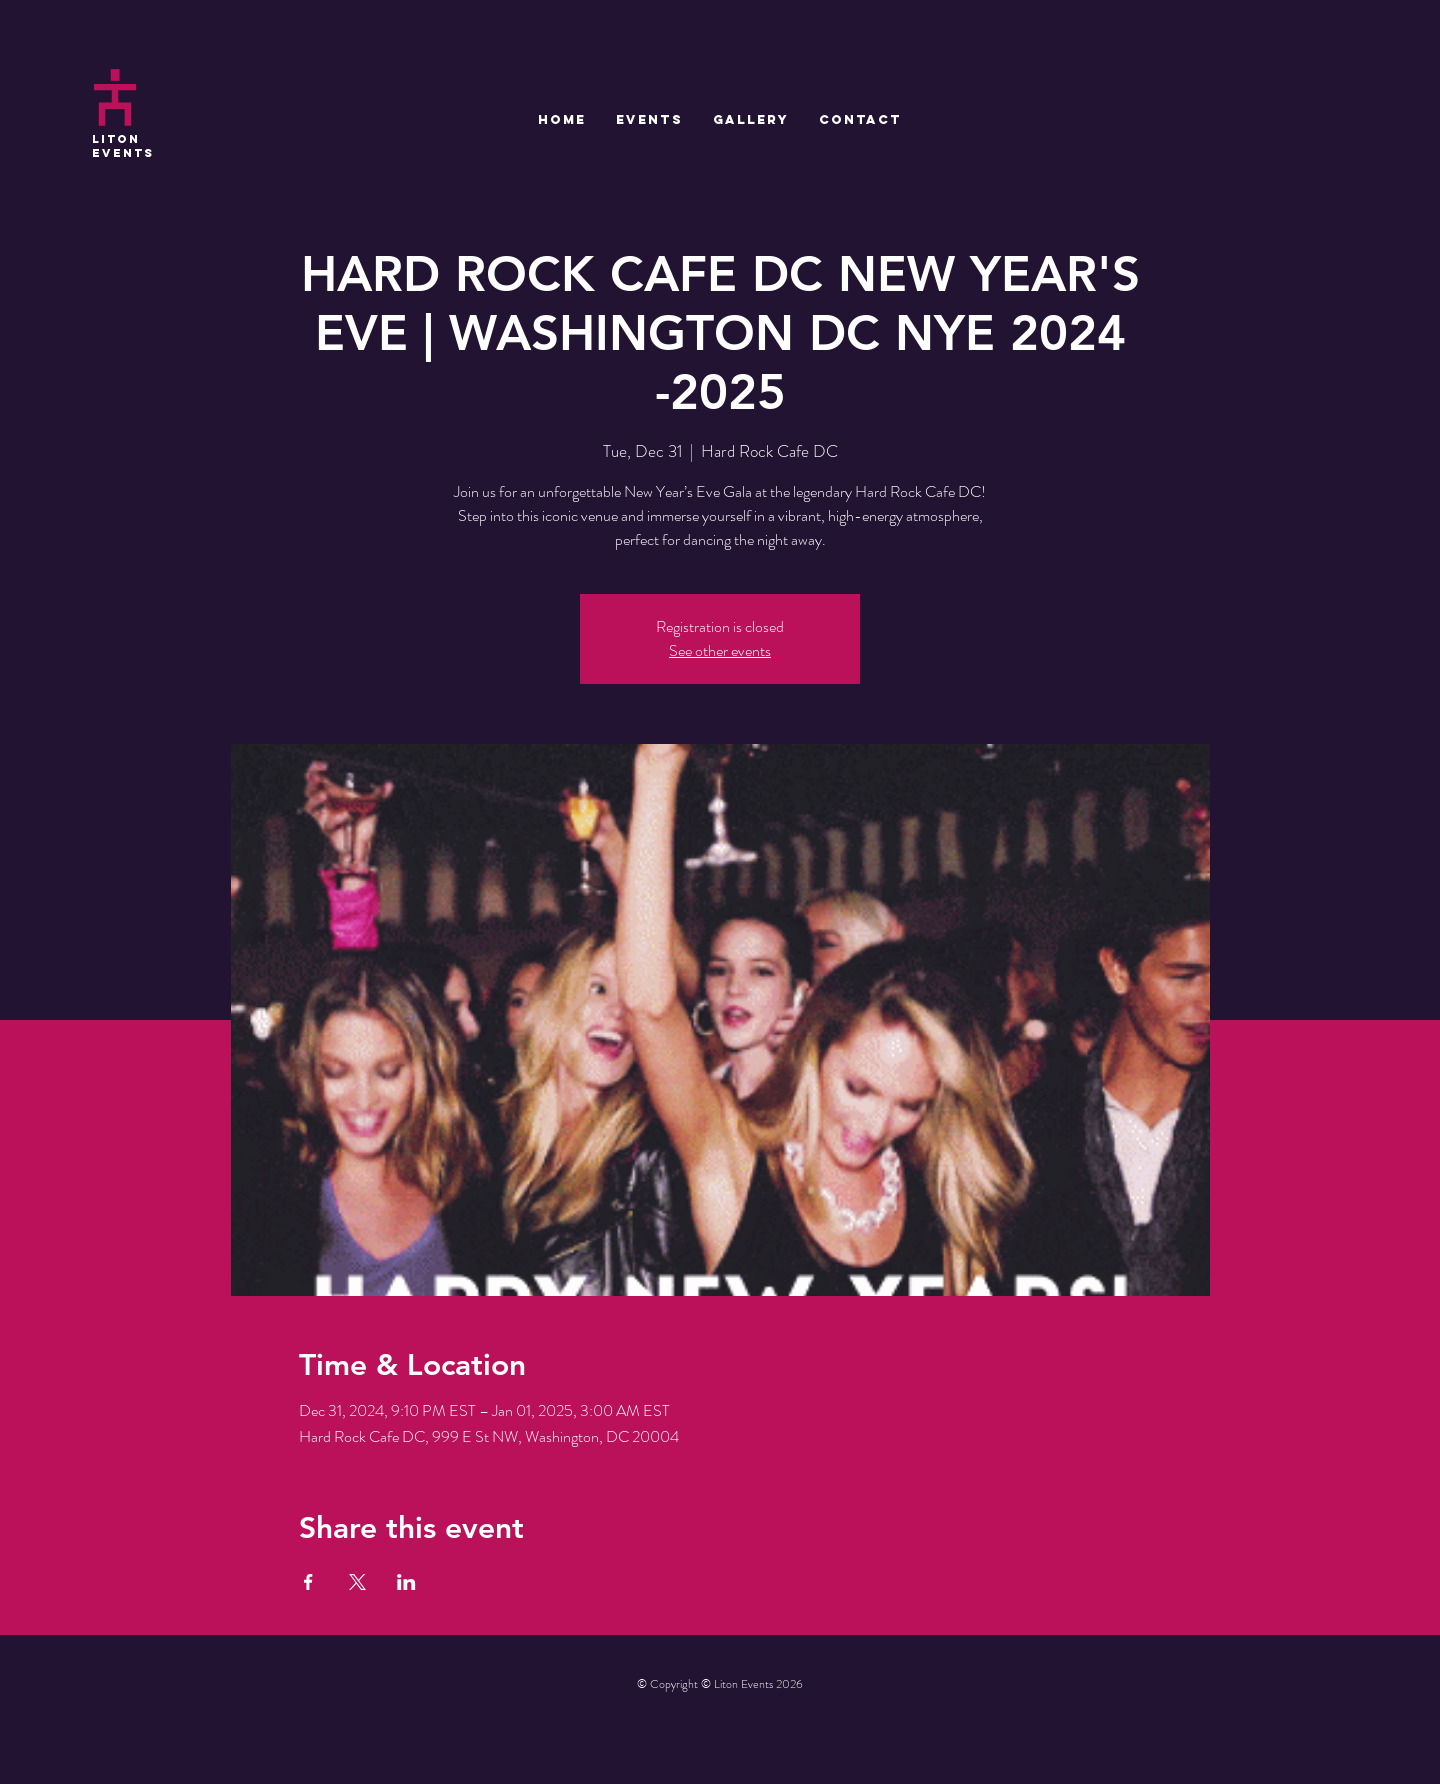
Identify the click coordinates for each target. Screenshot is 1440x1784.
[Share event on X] (357, 1582)
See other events (720, 650)
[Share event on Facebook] (308, 1582)
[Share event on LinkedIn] (406, 1582)
